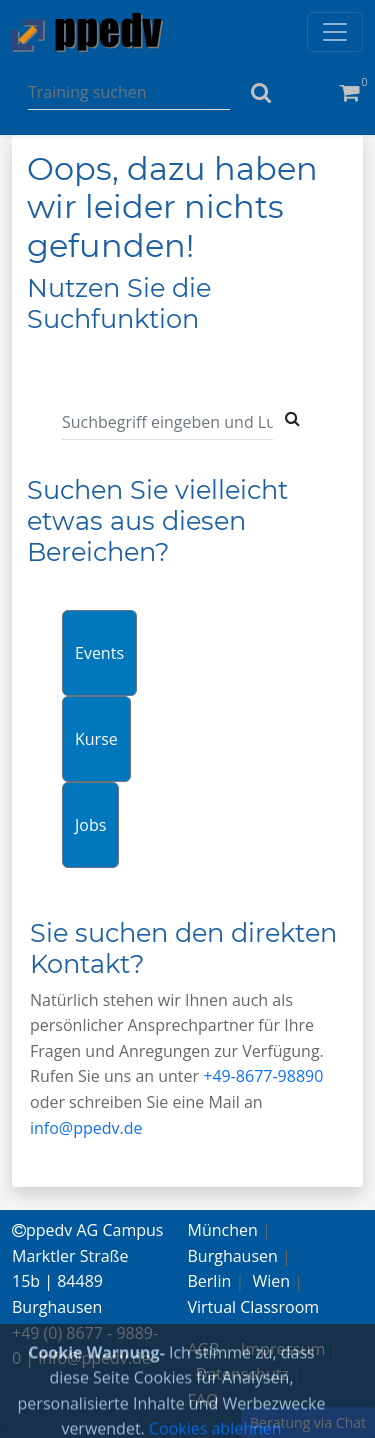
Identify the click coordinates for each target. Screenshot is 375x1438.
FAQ (203, 1400)
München (223, 1230)
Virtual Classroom (254, 1307)
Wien (272, 1281)
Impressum (283, 1349)
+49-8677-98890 (263, 1076)
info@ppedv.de (86, 1128)
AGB (204, 1349)
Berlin (210, 1281)
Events (99, 653)
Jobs (90, 825)
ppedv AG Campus (87, 1230)
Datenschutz (242, 1374)
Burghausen (233, 1256)
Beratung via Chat (308, 1422)
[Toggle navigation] (335, 32)
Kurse (96, 739)
